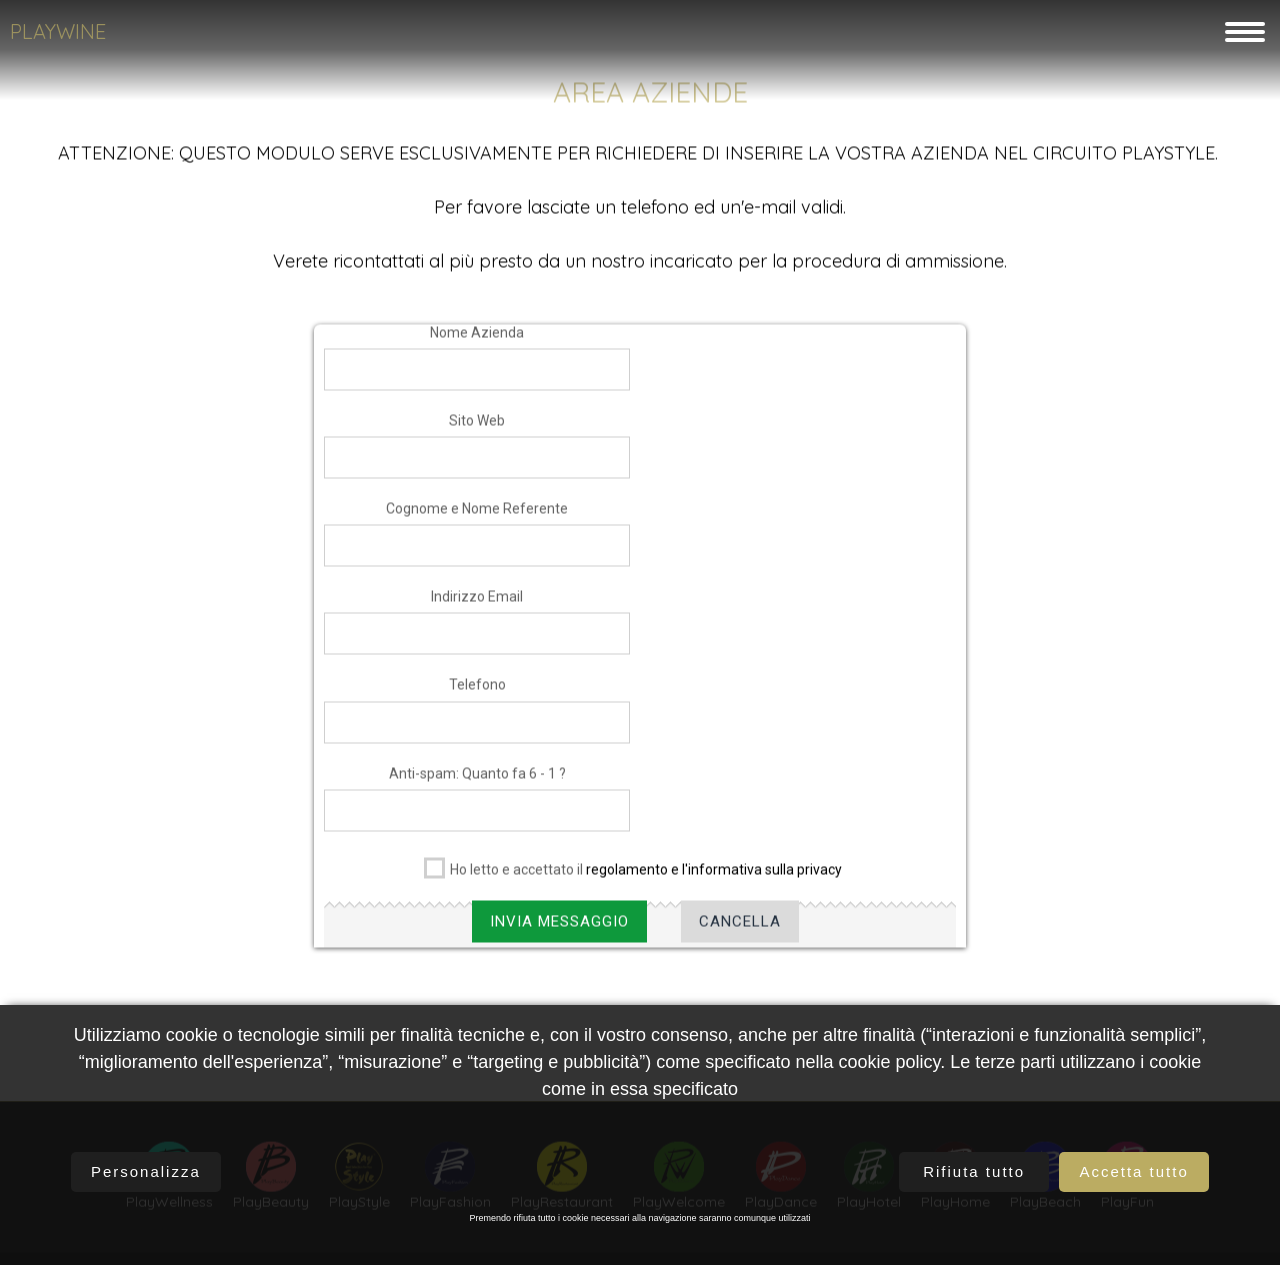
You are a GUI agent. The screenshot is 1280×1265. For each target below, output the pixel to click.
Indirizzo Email (477, 611)
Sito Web (477, 435)
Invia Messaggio (559, 936)
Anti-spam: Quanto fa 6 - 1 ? (477, 788)
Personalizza (146, 1171)
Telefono (477, 699)
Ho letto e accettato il (633, 880)
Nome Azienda (477, 347)
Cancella (740, 936)
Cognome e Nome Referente (477, 523)
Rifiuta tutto (974, 1171)
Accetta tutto (1133, 1171)
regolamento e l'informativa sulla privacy (714, 884)
